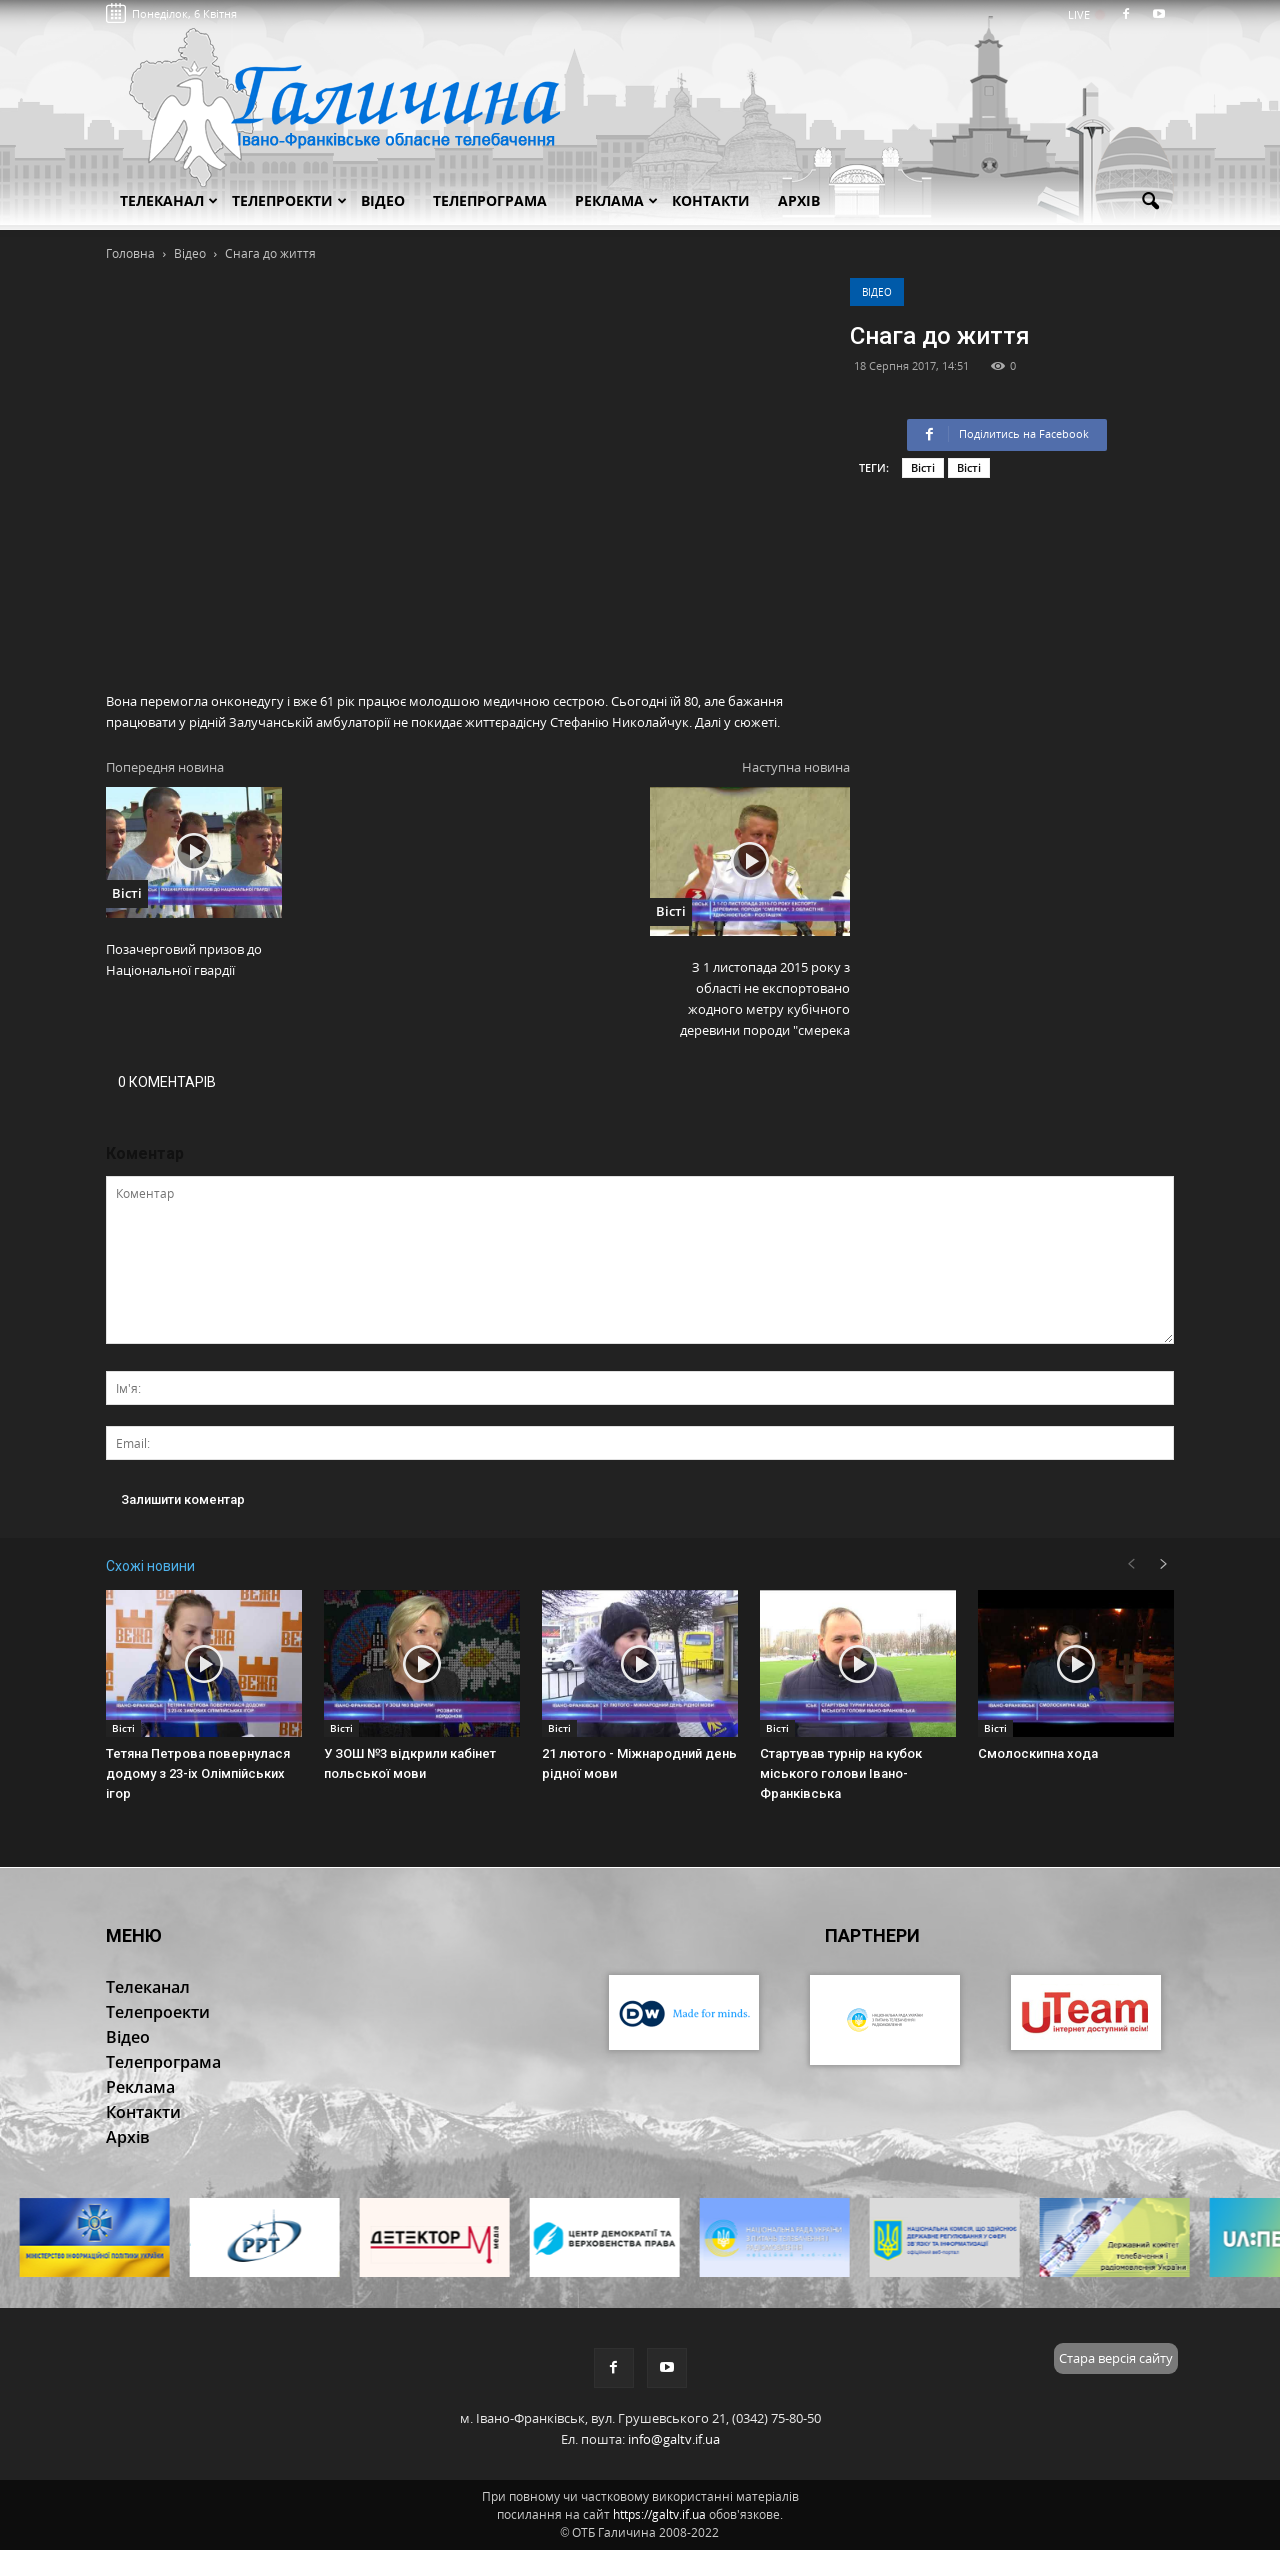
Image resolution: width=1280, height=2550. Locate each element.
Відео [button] (383, 200)
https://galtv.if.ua (659, 2514)
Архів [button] (799, 200)
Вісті (923, 467)
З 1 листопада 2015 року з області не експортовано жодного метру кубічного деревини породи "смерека (765, 998)
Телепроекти (289, 200)
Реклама (616, 200)
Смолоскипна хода (1038, 1753)
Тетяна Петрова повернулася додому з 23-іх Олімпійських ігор (198, 1773)
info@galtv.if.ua (674, 2439)
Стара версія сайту (1116, 2358)
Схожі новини (150, 1566)
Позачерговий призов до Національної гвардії (184, 959)
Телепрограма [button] (490, 200)
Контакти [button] (711, 200)
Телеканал (169, 200)
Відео (877, 292)
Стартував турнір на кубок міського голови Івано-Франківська (841, 1773)
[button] (1150, 202)
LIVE (1085, 14)
